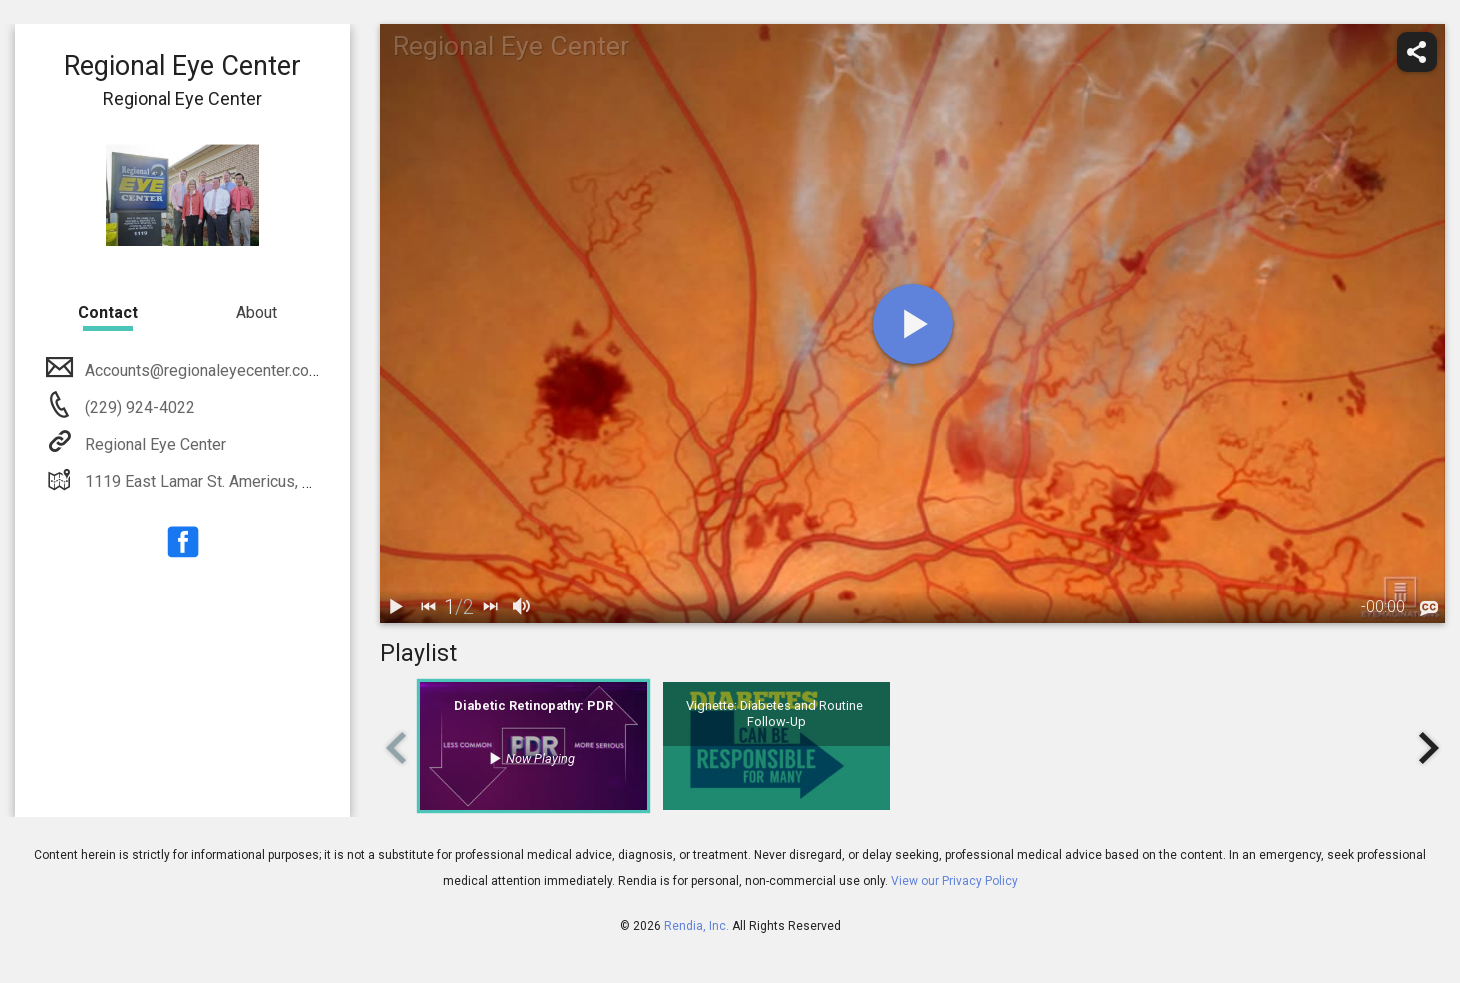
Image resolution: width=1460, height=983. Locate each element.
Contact (108, 312)
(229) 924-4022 (138, 407)
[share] (1417, 52)
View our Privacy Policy (954, 881)
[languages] (1429, 608)
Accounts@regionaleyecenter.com (201, 370)
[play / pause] (396, 607)
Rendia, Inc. (696, 926)
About (256, 312)
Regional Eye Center (153, 444)
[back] (428, 607)
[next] (490, 607)
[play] (913, 324)
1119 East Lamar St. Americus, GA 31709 (226, 481)
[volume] (522, 607)
